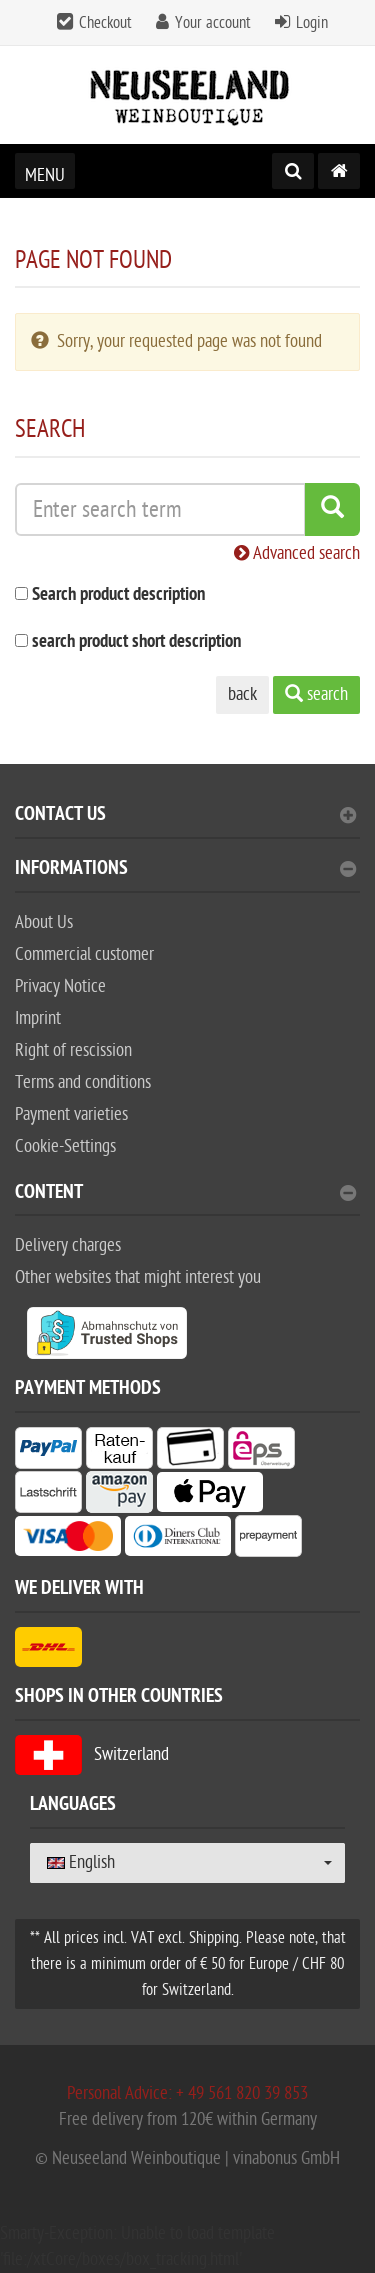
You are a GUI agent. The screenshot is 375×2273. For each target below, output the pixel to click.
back (242, 694)
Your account (213, 23)
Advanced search (297, 553)
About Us (44, 922)
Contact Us (185, 816)
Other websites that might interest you (138, 1277)
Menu (45, 175)
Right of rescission (73, 1050)
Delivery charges (68, 1245)
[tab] (187, 822)
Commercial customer (84, 954)
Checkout (105, 23)
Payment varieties (71, 1114)
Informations (185, 870)
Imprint (38, 1018)
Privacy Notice (60, 986)
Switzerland (92, 1754)
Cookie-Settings (65, 1146)
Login (312, 23)
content (185, 1194)
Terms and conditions (83, 1082)
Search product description (118, 595)
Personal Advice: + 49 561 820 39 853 (187, 2093)
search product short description (136, 642)
